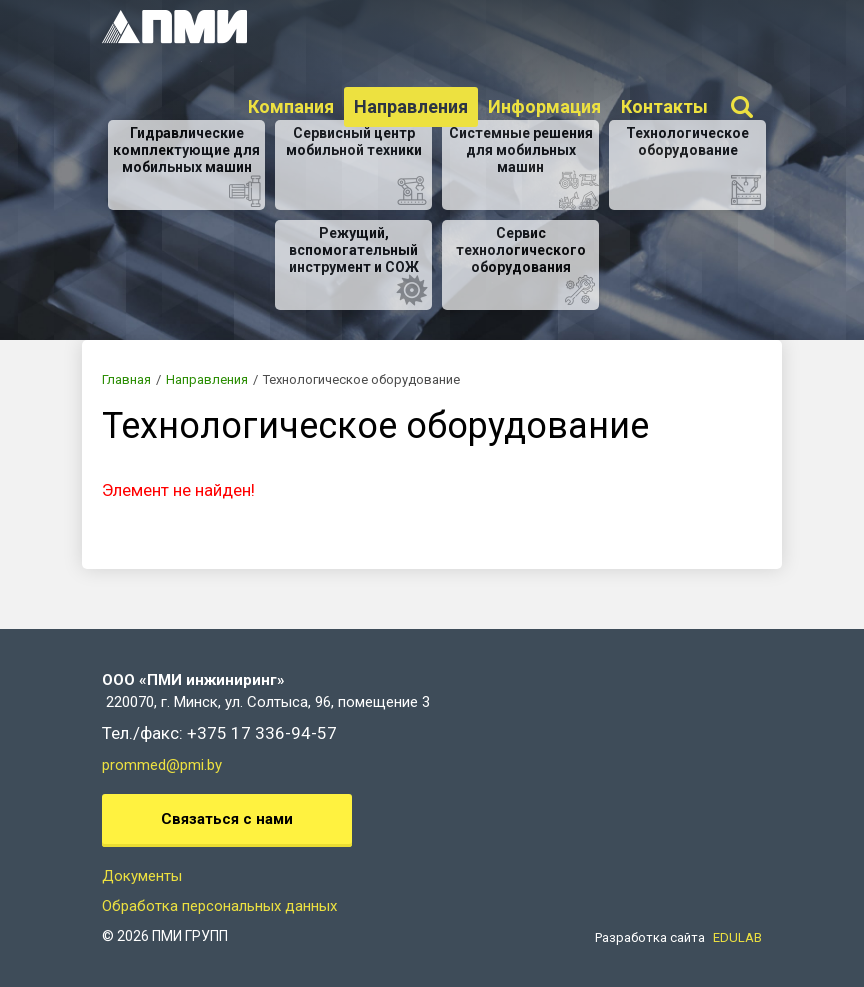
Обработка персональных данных (219, 906)
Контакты (664, 106)
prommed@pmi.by (162, 765)
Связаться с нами (227, 819)
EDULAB (737, 937)
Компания (291, 106)
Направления (411, 106)
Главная (126, 379)
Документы (142, 876)
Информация (544, 106)
